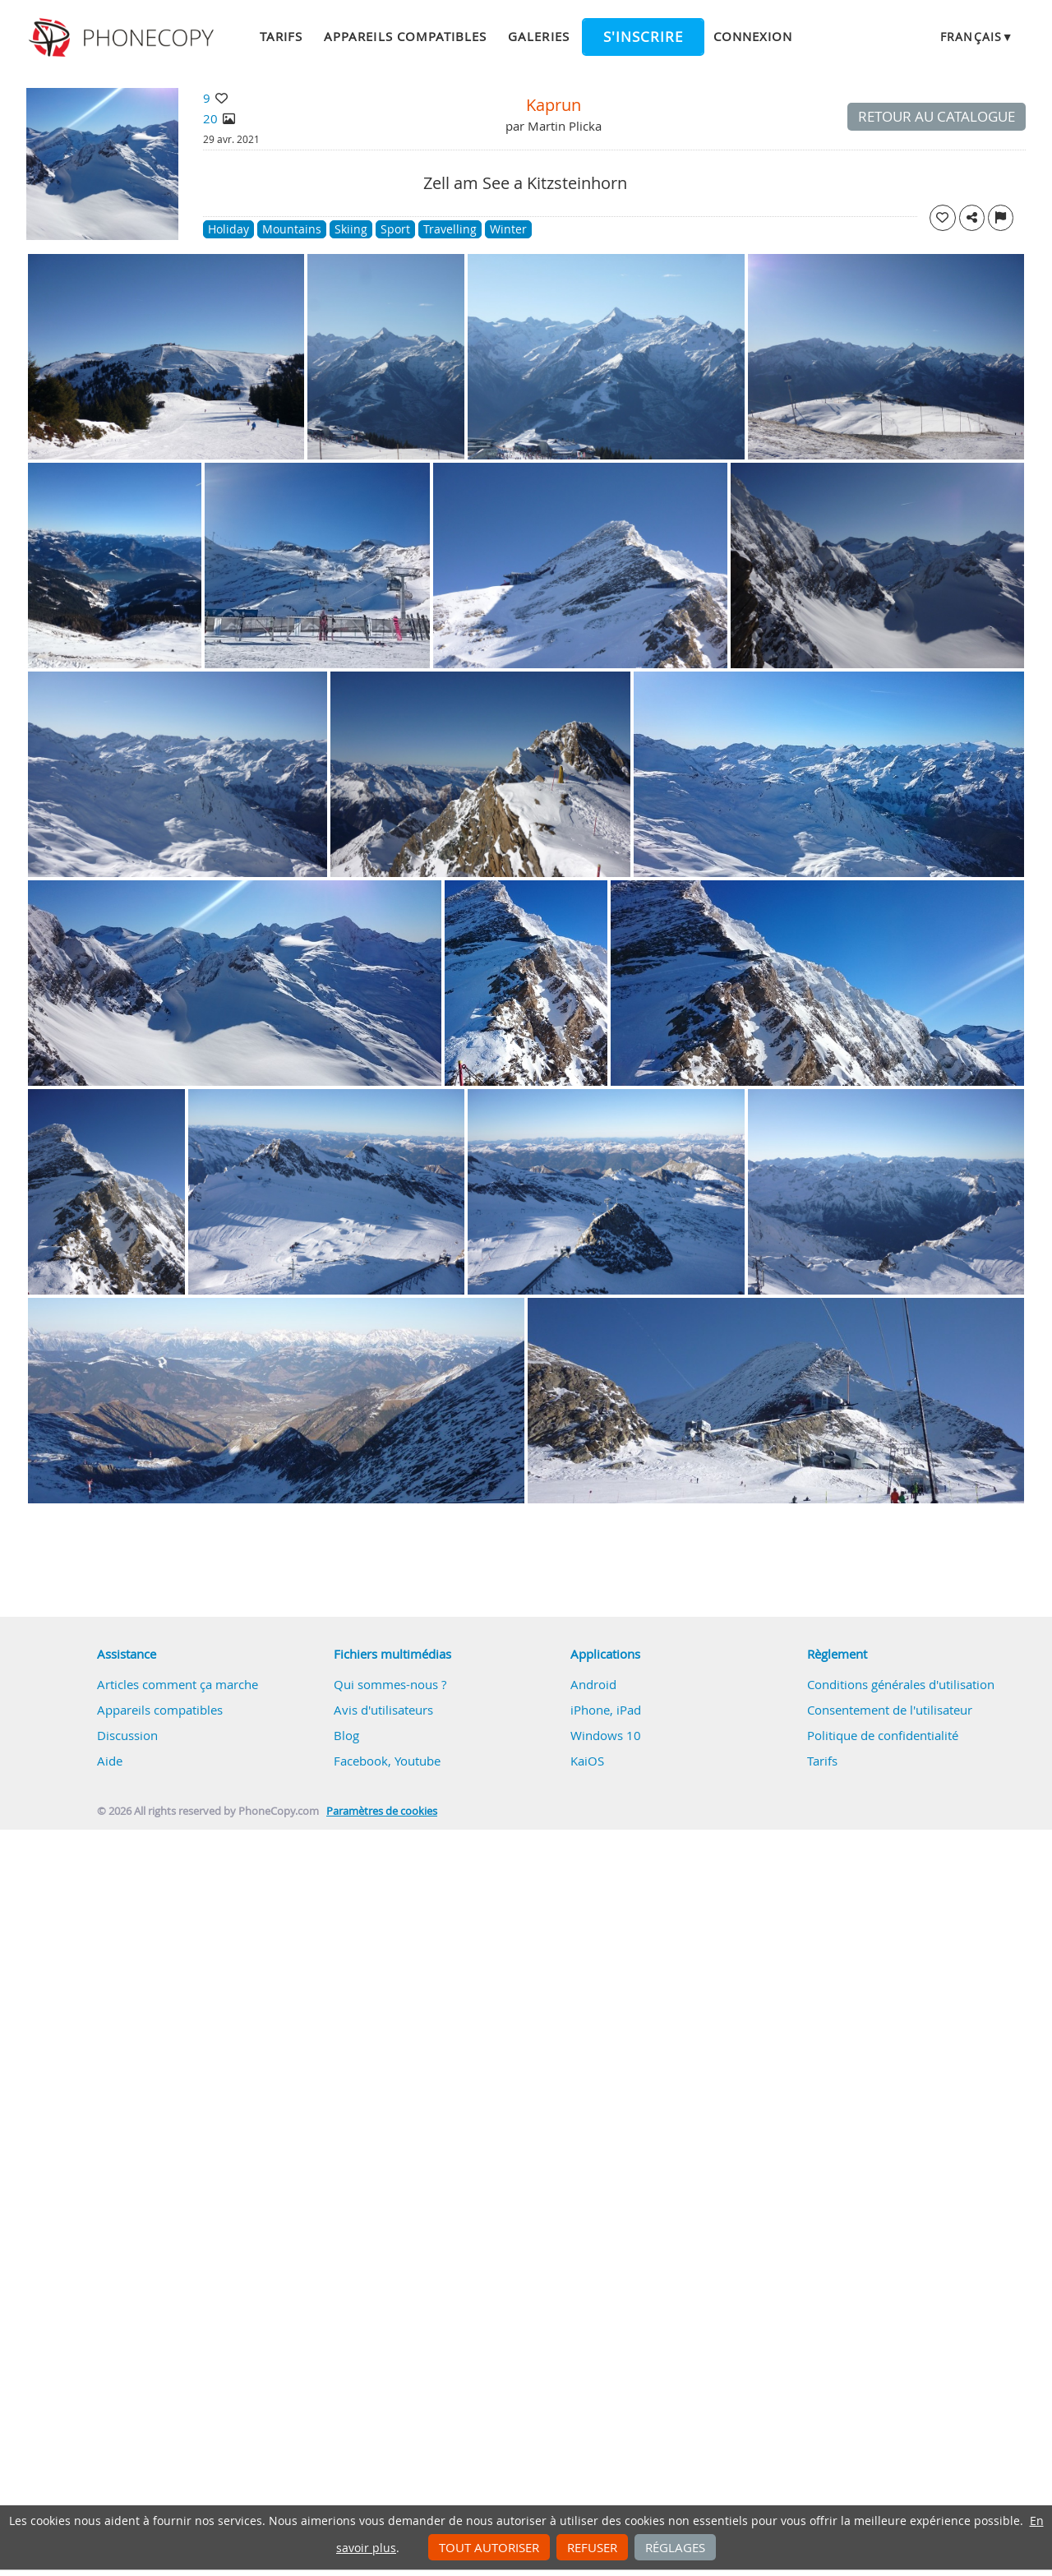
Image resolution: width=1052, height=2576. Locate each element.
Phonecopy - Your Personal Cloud (123, 37)
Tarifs (281, 36)
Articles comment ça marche (177, 1684)
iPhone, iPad (605, 1709)
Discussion (127, 1735)
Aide (109, 1760)
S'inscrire (643, 37)
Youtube (417, 1760)
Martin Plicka (565, 126)
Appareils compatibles (405, 36)
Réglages (675, 2547)
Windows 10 (605, 1735)
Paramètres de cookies (381, 1811)
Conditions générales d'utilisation (900, 1684)
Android (593, 1684)
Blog (346, 1735)
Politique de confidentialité (882, 1735)
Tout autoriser (489, 2547)
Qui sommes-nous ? (390, 1684)
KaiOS (587, 1760)
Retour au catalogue (936, 117)
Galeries (538, 36)
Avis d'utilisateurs (383, 1709)
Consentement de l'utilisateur (889, 1709)
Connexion (752, 36)
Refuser (592, 2547)
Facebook (361, 1760)
